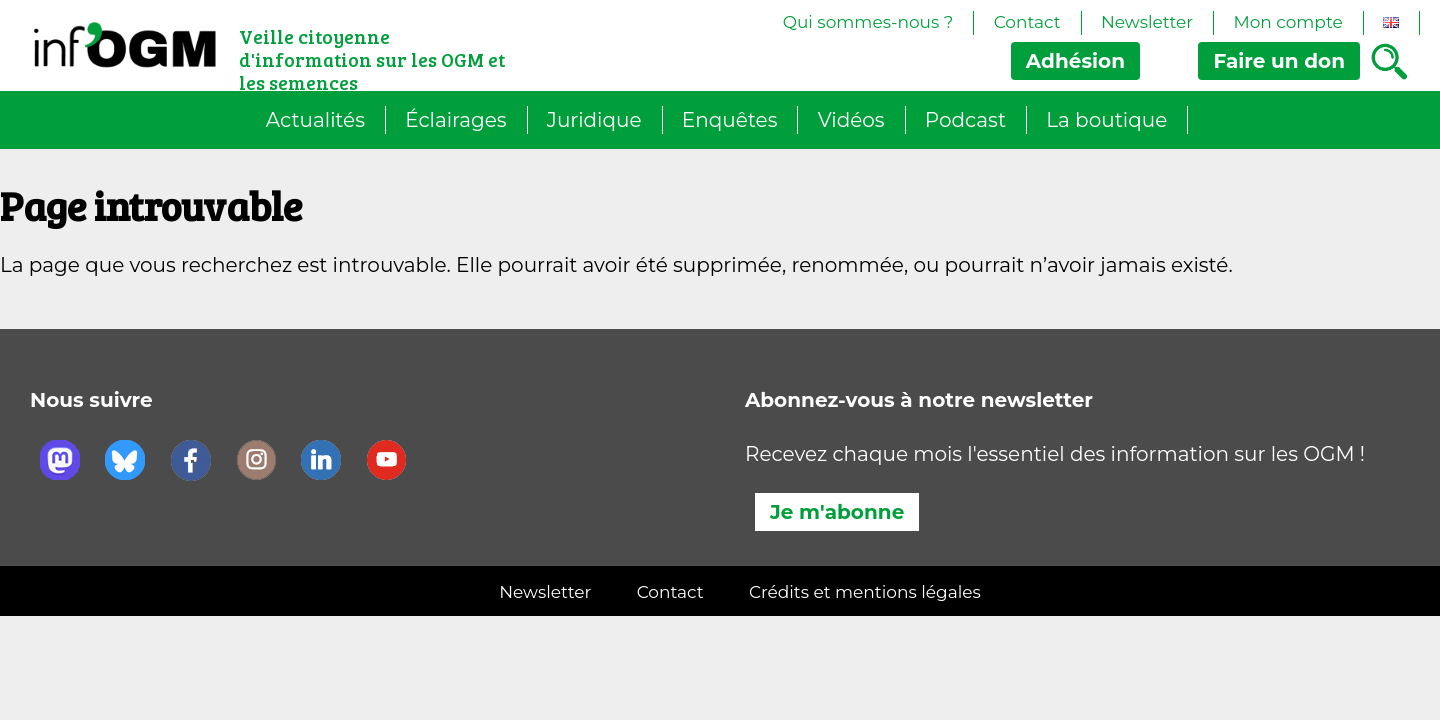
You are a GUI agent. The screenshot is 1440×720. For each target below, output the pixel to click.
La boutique (1106, 120)
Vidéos (851, 120)
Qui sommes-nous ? (868, 22)
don (1279, 61)
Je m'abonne (837, 512)
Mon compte (1287, 22)
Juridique (594, 120)
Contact (1027, 22)
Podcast (965, 120)
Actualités (315, 120)
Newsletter (1147, 22)
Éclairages (455, 120)
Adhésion (1075, 61)
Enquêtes (730, 120)
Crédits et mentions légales (865, 592)
